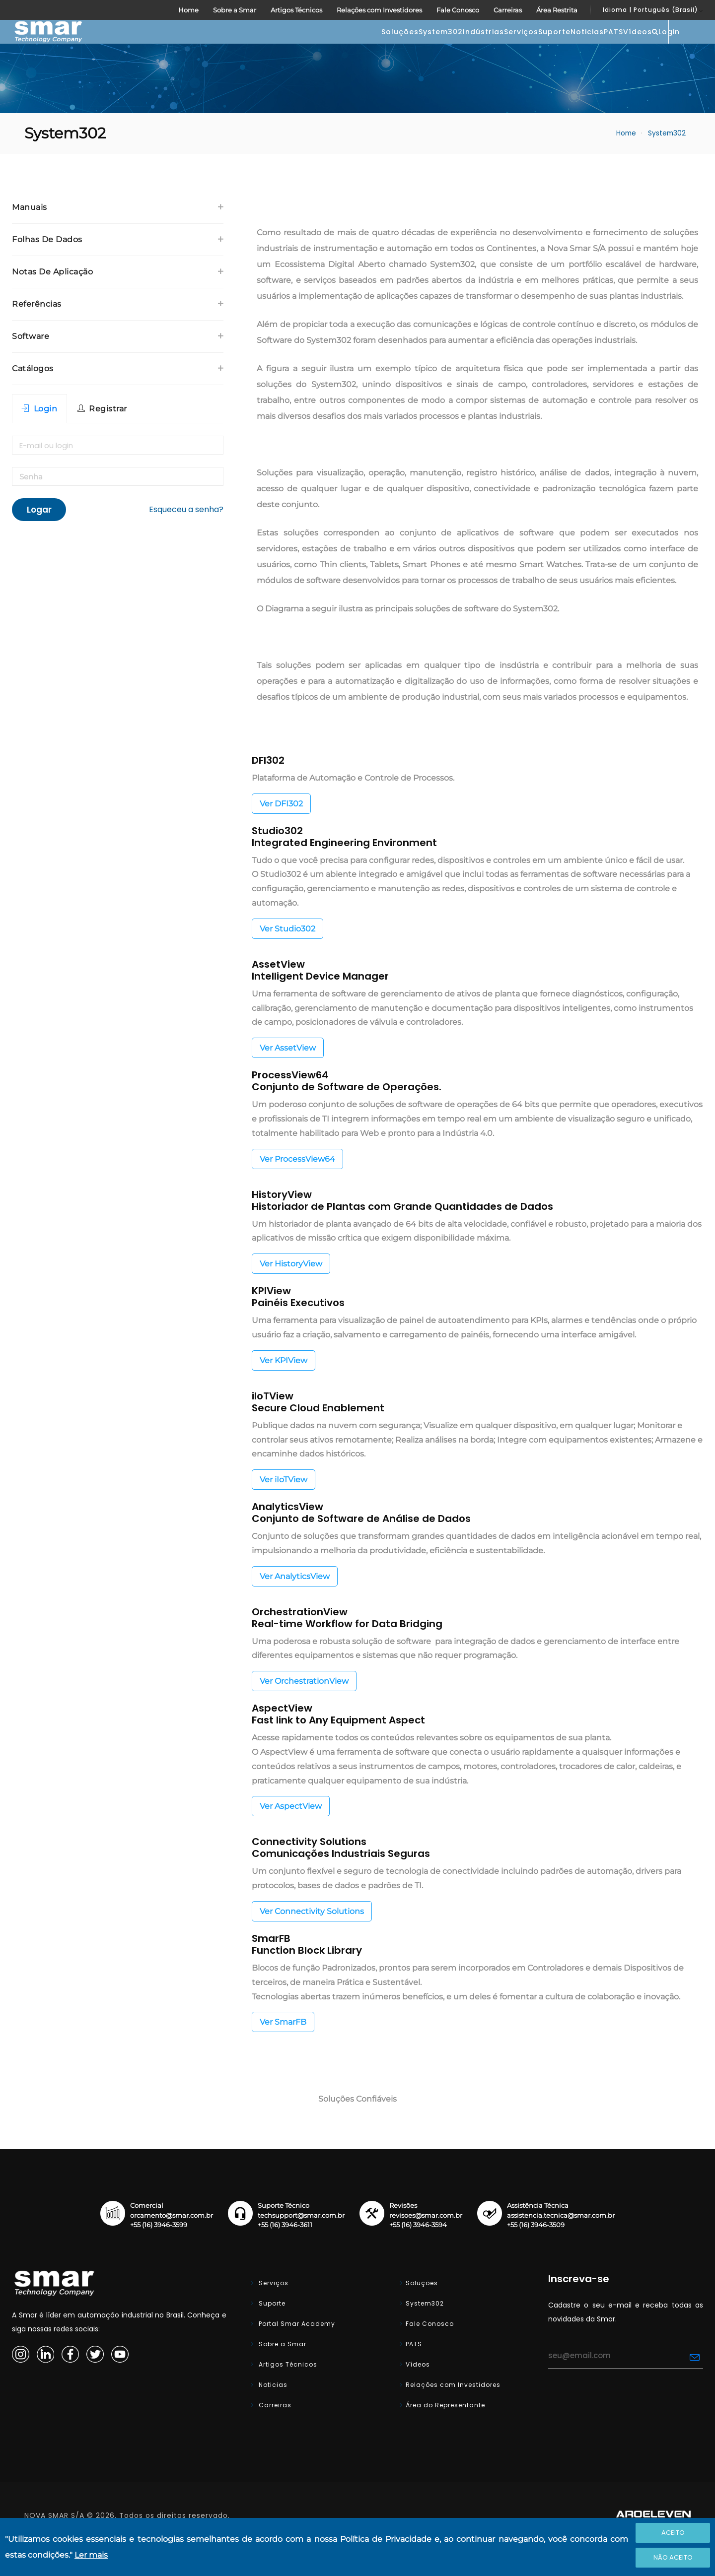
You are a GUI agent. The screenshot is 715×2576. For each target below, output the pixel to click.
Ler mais (91, 2555)
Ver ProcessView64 (297, 1188)
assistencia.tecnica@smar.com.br (561, 2245)
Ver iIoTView (283, 1509)
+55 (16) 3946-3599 (158, 2254)
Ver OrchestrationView (304, 1711)
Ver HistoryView (291, 1293)
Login (679, 46)
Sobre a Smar (234, 10)
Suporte (445, 47)
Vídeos (587, 47)
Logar (39, 539)
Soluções (211, 47)
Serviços (392, 47)
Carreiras (508, 10)
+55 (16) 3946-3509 (536, 2254)
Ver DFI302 (281, 833)
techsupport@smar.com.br (301, 2245)
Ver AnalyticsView (295, 1606)
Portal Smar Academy (296, 2353)
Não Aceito (673, 2557)
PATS (544, 47)
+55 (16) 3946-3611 (285, 2254)
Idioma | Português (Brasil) (650, 9)
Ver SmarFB (283, 2051)
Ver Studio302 (287, 958)
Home (188, 10)
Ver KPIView (283, 1390)
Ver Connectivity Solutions (312, 1941)
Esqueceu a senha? (186, 539)
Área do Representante (445, 2435)
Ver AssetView (288, 1077)
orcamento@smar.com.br (171, 2245)
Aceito (673, 2532)
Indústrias (334, 47)
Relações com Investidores (379, 10)
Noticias (497, 47)
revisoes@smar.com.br (425, 2245)
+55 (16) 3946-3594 (418, 2254)
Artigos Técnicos (296, 10)
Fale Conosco (457, 10)
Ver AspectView (291, 1836)
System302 (272, 47)
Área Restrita (556, 10)
